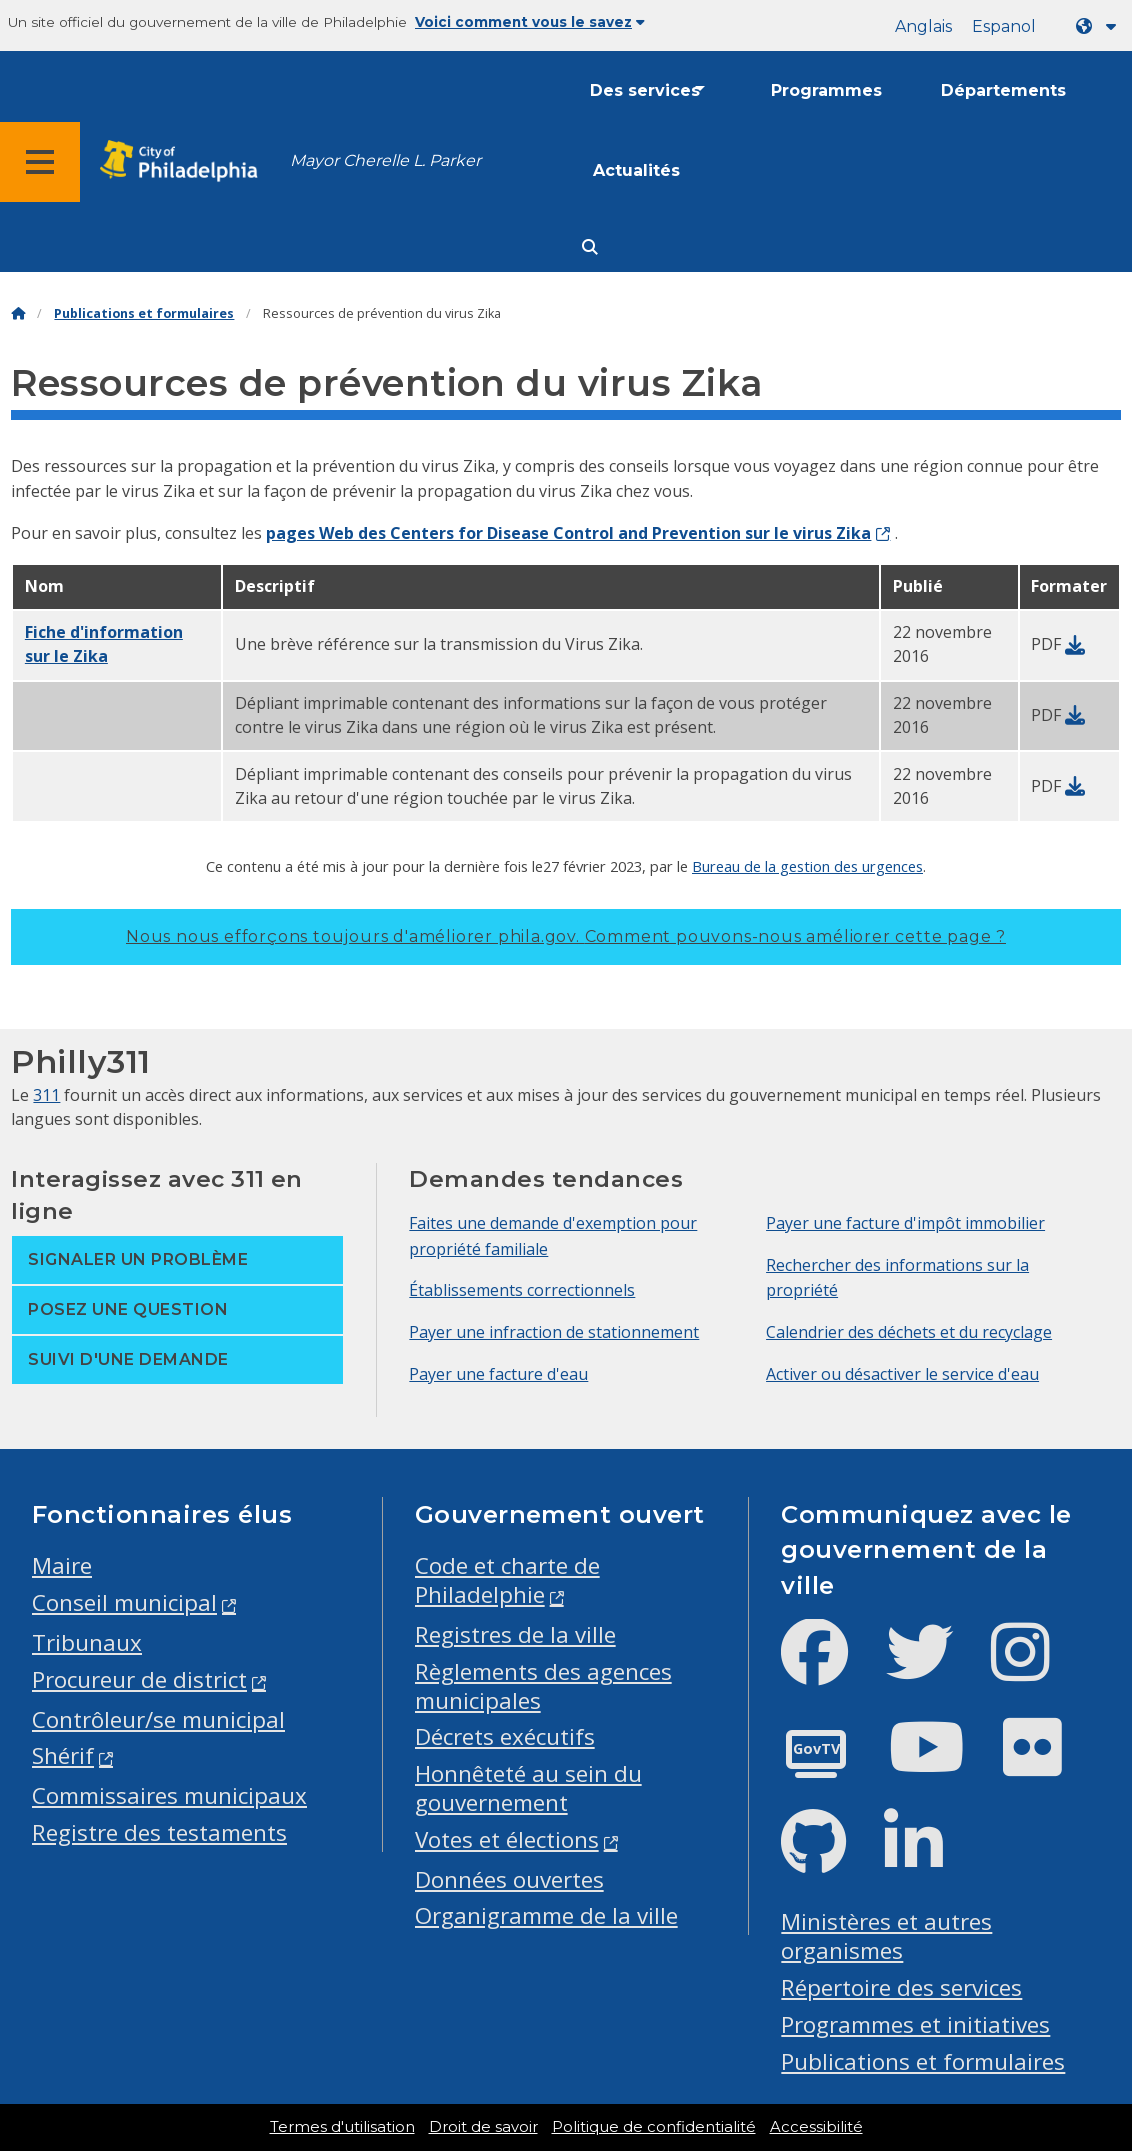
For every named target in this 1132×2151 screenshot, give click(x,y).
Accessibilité (816, 2127)
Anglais (923, 26)
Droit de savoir (483, 2127)
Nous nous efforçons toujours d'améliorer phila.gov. (566, 936)
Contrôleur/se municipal (158, 1719)
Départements (1003, 90)
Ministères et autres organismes (886, 1936)
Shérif (63, 1755)
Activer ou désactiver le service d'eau (902, 1374)
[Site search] (590, 247)
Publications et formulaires (144, 313)
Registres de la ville (515, 1634)
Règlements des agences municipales (543, 1686)
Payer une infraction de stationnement (554, 1332)
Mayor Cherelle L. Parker (385, 160)
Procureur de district (139, 1679)
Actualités (636, 170)
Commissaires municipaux (169, 1795)
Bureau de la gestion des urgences (807, 866)
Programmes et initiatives (915, 2024)
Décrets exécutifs (505, 1736)
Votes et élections (507, 1839)
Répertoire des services (901, 1987)
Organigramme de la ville (546, 1915)
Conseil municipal (124, 1602)
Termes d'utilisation (342, 2127)
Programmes (826, 90)
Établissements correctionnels (522, 1290)
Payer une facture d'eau (498, 1374)
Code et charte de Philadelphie (507, 1580)
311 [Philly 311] (46, 1095)
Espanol (1004, 26)
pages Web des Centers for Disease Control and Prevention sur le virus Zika (568, 533)
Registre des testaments (159, 1832)
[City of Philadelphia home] (185, 161)
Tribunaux (87, 1642)
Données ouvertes (509, 1879)
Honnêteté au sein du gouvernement (528, 1788)
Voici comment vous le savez (530, 22)
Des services (645, 90)
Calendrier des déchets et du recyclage (909, 1332)
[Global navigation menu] (40, 162)
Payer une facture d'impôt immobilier (905, 1223)
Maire (62, 1565)
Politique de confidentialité (654, 2127)
